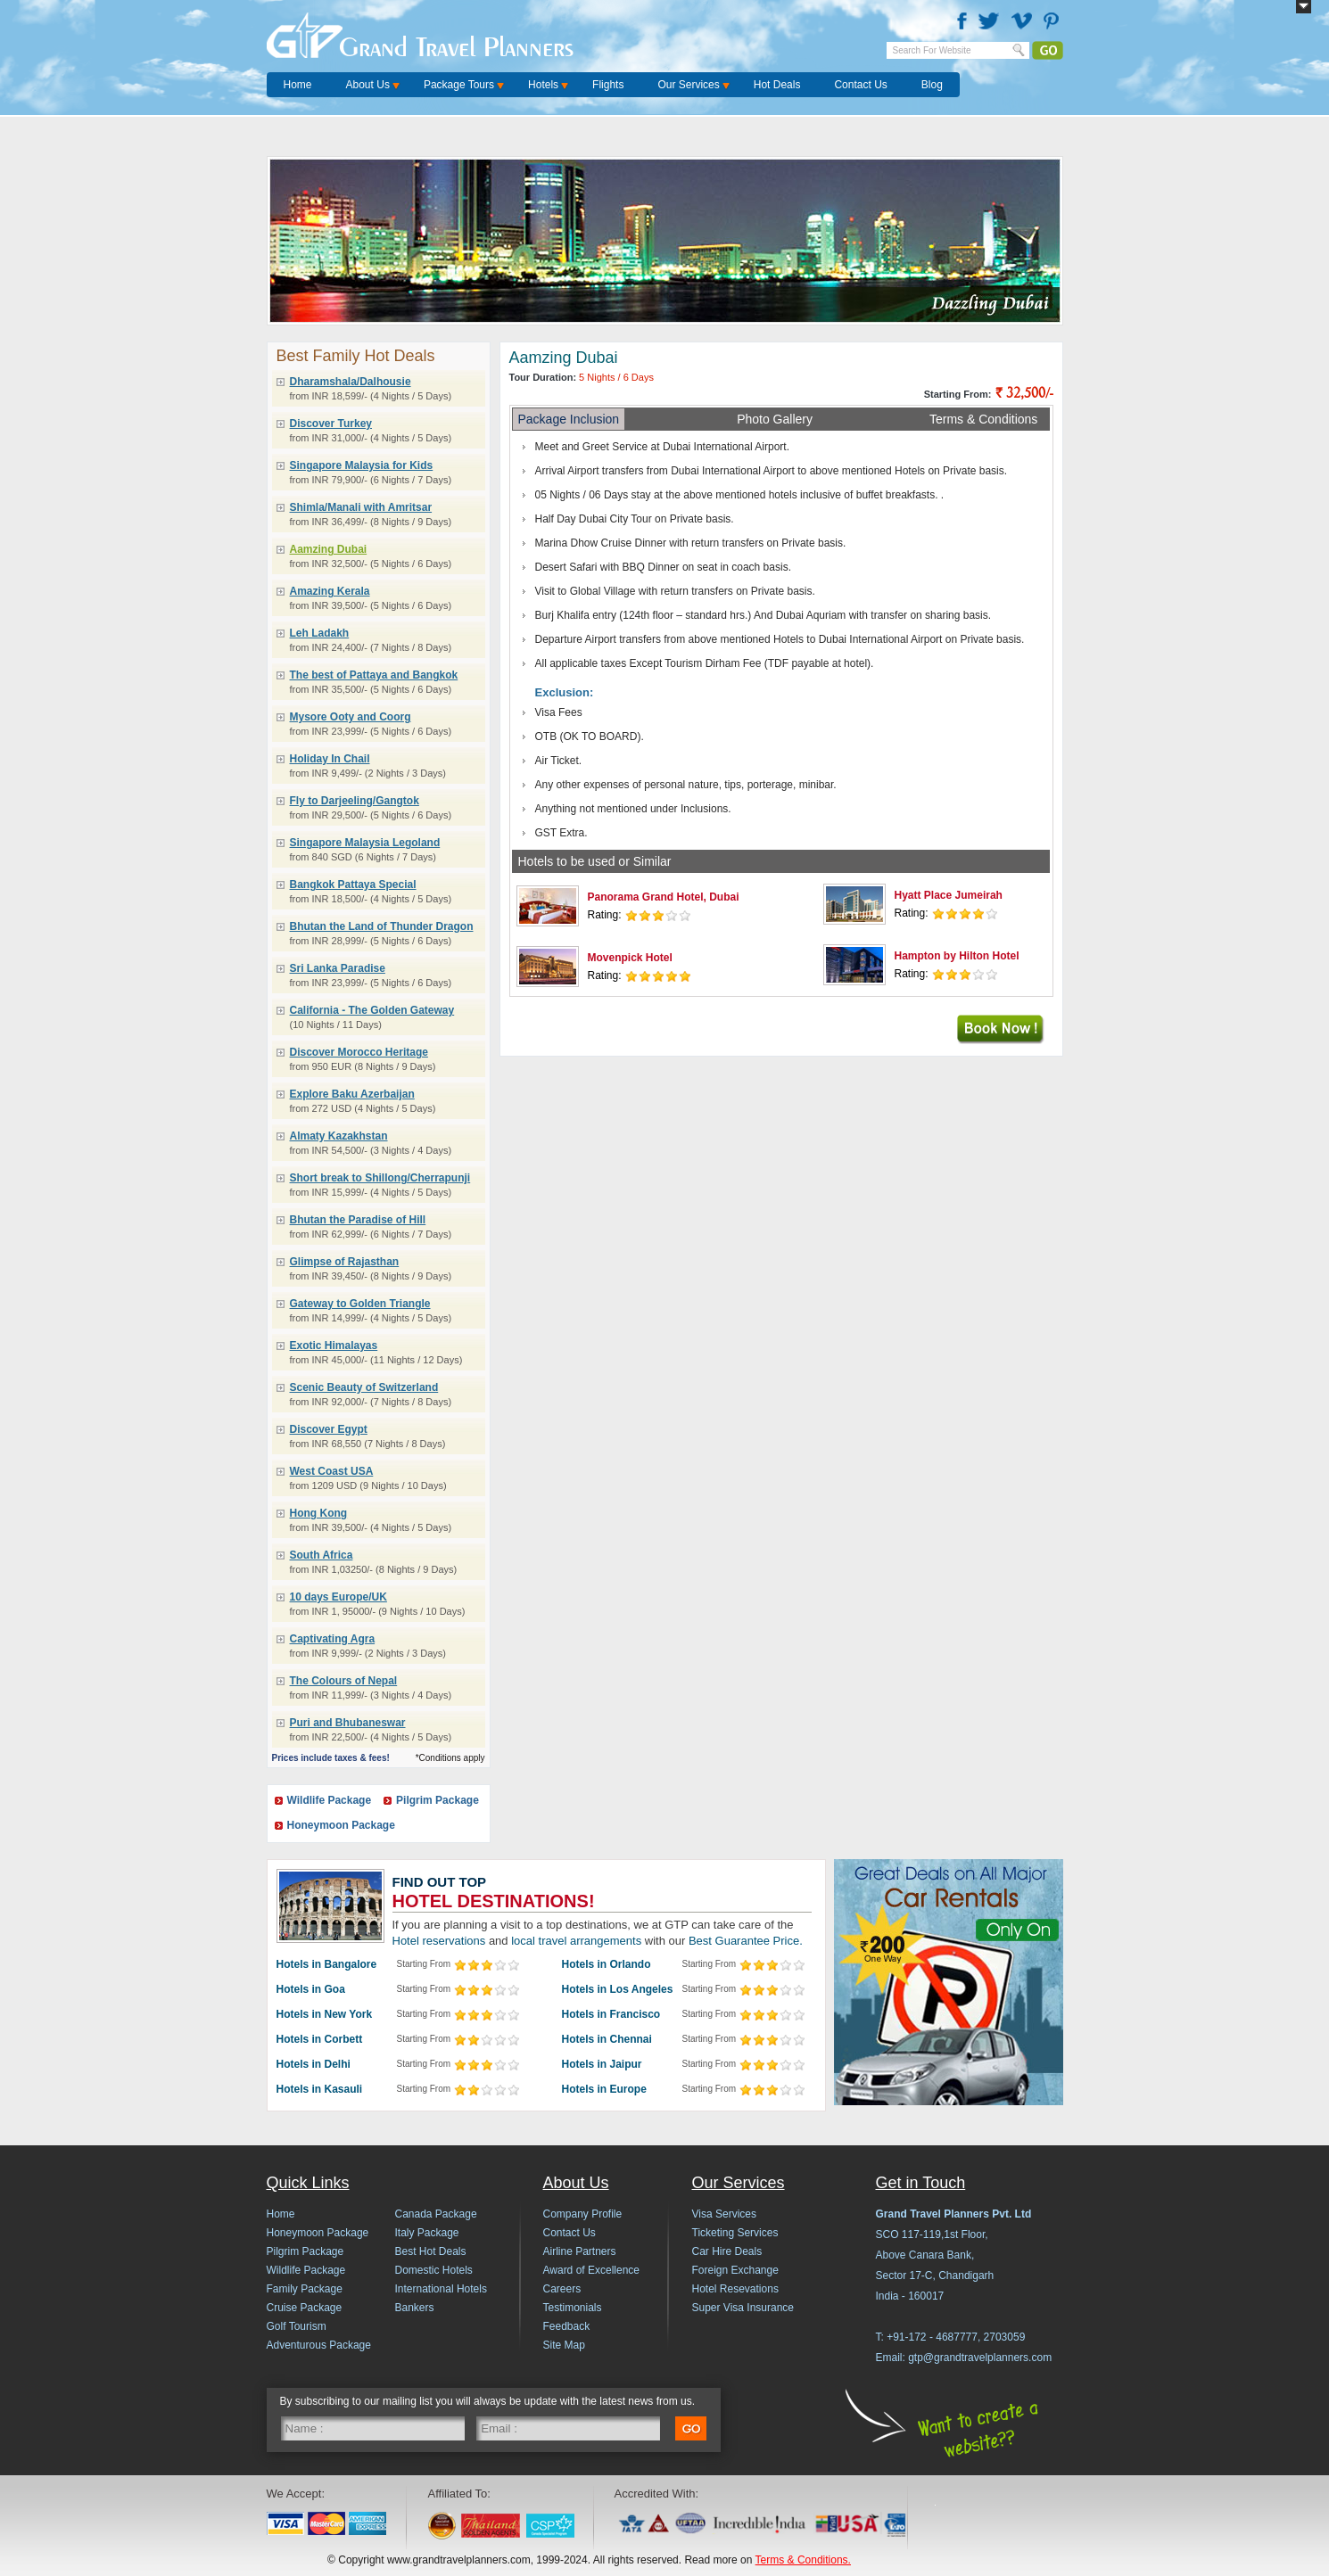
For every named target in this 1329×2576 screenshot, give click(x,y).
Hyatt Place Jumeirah (949, 895)
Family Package (305, 2289)
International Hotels (441, 2289)
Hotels (543, 84)
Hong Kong (319, 1513)
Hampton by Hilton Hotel (957, 956)
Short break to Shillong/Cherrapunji (380, 1178)
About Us (368, 84)
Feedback (566, 2326)
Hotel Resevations (735, 2289)
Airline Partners (579, 2251)
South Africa (321, 1555)
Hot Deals (777, 84)
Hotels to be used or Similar (595, 861)
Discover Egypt (328, 1429)
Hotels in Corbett (320, 2039)
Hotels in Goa (311, 1989)
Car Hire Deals (727, 2251)
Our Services (688, 84)
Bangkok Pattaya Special (353, 884)
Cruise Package (305, 2307)
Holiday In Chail (330, 759)
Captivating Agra (333, 1639)
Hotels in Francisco (611, 2014)
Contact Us (860, 84)
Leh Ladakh (320, 633)
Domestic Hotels (434, 2270)
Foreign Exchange (735, 2270)
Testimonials (572, 2307)
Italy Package (427, 2232)
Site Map (564, 2345)
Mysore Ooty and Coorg (350, 717)
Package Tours (459, 84)
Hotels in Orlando (606, 1964)
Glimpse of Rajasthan (345, 1261)
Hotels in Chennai (607, 2039)
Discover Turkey (331, 423)
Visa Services (724, 2214)
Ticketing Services (735, 2232)
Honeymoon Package (341, 1825)
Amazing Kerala (330, 591)
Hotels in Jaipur (602, 2064)
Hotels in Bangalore (327, 1964)
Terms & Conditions (983, 419)
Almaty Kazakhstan (339, 1136)
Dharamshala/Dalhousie (350, 381)
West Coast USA (332, 1471)
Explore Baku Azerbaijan (352, 1094)
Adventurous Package (319, 2345)
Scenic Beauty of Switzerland (364, 1387)
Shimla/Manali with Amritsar (361, 507)
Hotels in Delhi (314, 2064)
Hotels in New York (325, 2014)
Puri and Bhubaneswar (348, 1722)
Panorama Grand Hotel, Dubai (663, 897)
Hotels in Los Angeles (617, 1989)
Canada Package (436, 2214)
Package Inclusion (569, 419)
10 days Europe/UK (338, 1597)
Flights (607, 84)
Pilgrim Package (437, 1800)
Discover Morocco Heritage (359, 1052)
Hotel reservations (439, 1940)
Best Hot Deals (430, 2251)
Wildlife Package (329, 1800)
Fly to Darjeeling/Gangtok (354, 800)
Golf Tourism (296, 2326)
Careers (562, 2289)
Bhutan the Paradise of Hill (358, 1220)
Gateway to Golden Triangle (360, 1303)
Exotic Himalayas (334, 1345)
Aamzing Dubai (328, 549)
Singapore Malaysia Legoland (365, 842)
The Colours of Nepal (344, 1681)
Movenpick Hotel (630, 957)
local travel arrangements (576, 1940)
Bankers (414, 2307)
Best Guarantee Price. (746, 1940)
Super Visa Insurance (743, 2307)
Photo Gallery (775, 419)
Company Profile (583, 2214)
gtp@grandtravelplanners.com (980, 2357)
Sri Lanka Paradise (337, 968)
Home (298, 84)
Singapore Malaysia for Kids (361, 465)
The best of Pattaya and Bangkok (374, 675)
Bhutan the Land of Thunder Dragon (382, 926)
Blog (932, 84)
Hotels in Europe (604, 2089)
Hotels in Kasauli (320, 2089)
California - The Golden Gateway (372, 1010)
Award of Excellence (591, 2270)
